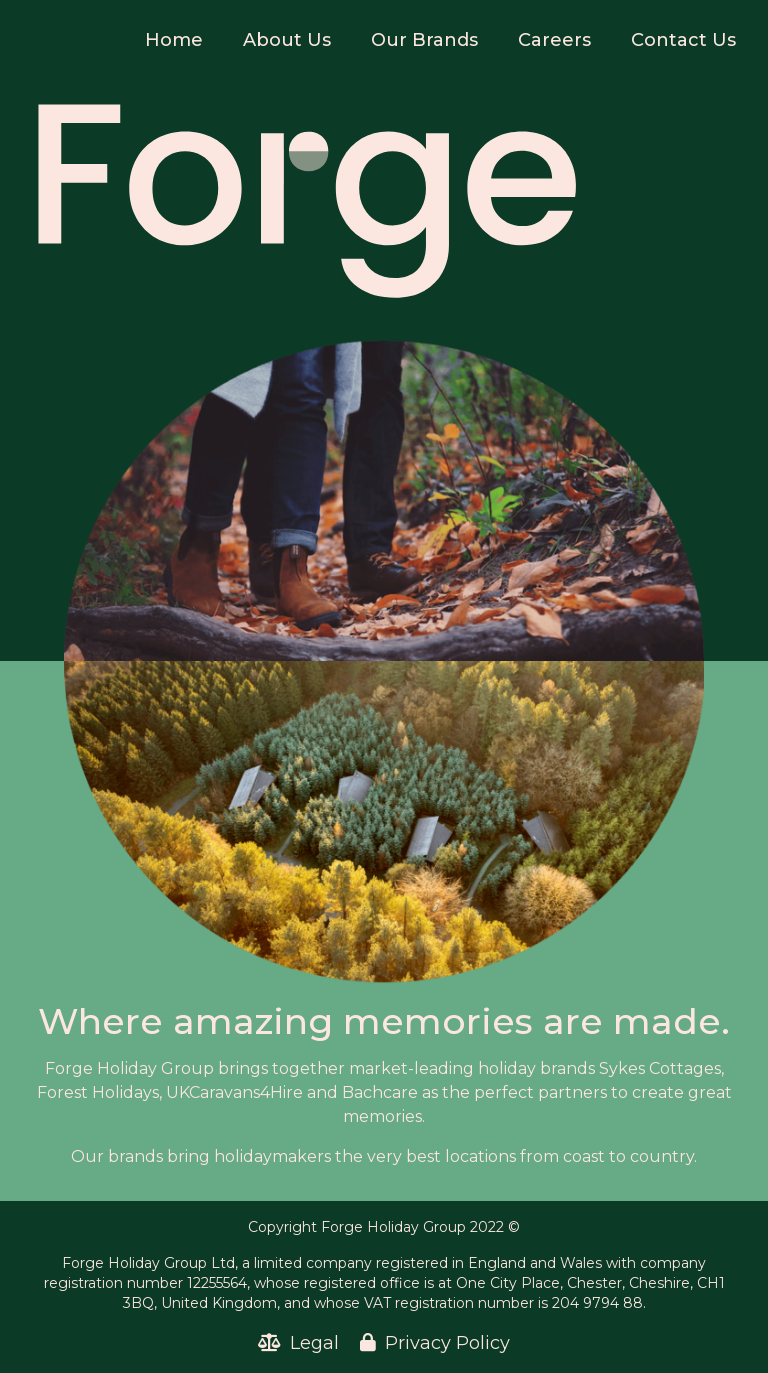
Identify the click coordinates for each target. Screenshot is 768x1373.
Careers (554, 40)
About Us (287, 40)
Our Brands (424, 40)
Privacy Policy (435, 1343)
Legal (301, 1343)
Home (174, 40)
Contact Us (683, 40)
